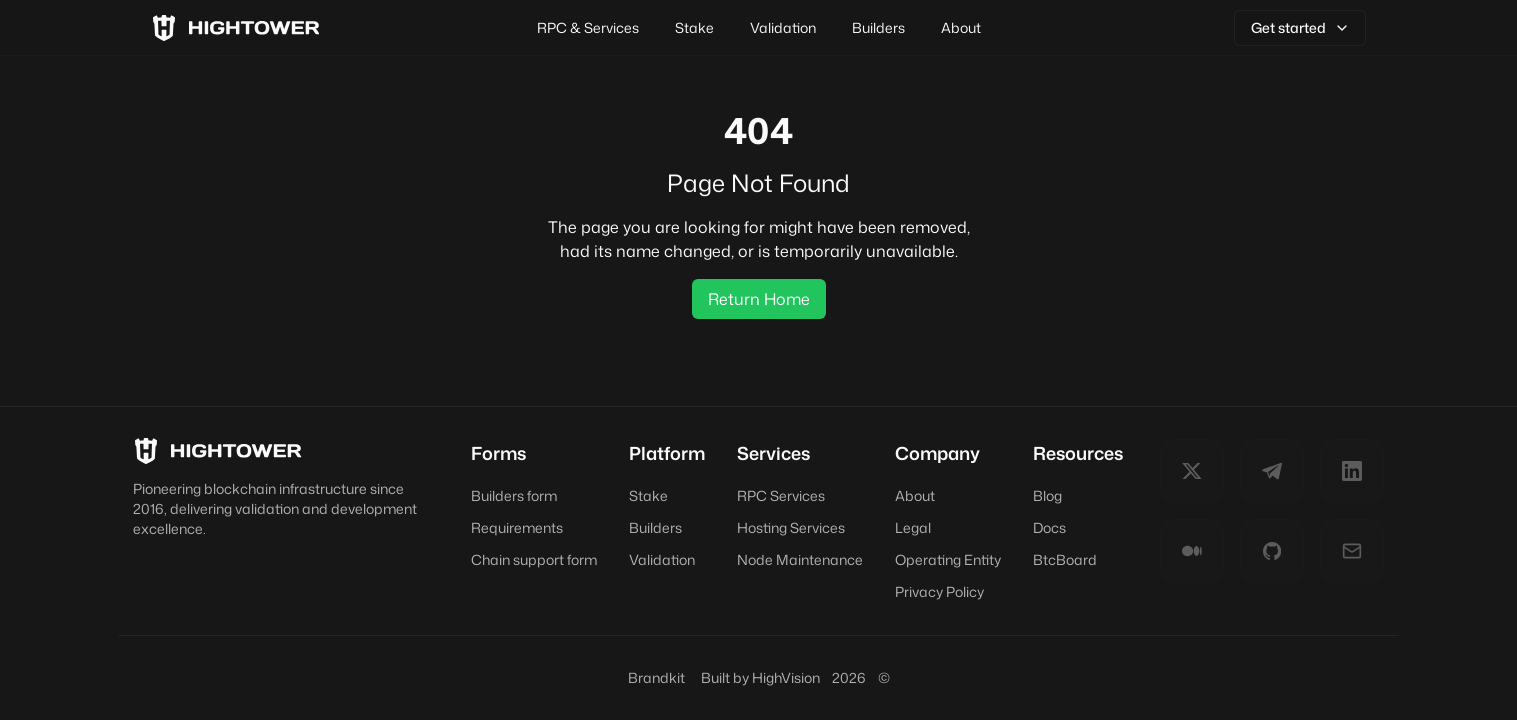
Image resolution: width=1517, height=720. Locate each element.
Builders (878, 27)
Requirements (517, 527)
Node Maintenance (800, 559)
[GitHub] (1272, 551)
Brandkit (656, 677)
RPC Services (781, 495)
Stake (694, 27)
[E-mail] (1352, 551)
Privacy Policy (939, 591)
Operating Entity (948, 559)
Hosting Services (791, 527)
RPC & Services (588, 27)
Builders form (514, 495)
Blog (1047, 495)
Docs (1049, 527)
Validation (783, 27)
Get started (1300, 27)
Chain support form (534, 559)
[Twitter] (1192, 471)
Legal (913, 527)
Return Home (759, 299)
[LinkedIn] (1352, 471)
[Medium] (1192, 551)
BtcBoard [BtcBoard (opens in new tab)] (1065, 559)
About (961, 27)
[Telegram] (1272, 471)
